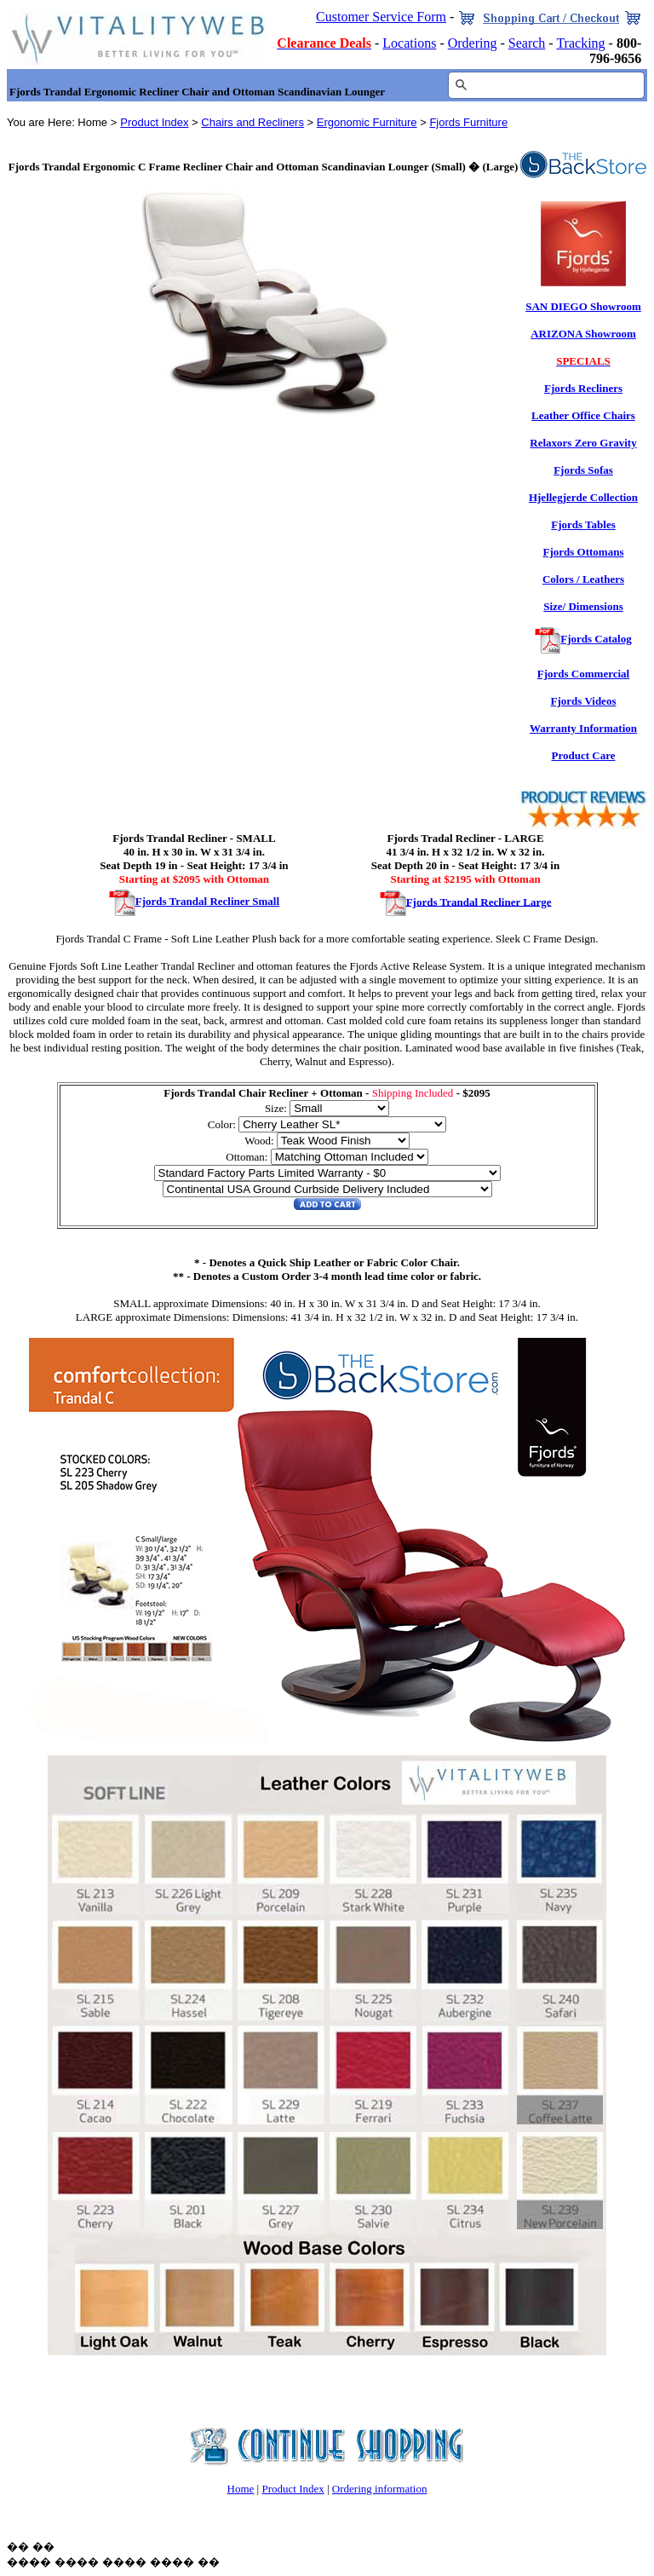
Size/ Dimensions (583, 606)
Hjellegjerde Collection (583, 497)
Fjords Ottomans (583, 551)
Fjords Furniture (468, 122)
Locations (409, 43)
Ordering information (379, 2488)
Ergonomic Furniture (367, 122)
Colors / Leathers (583, 579)
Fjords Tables (583, 524)
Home (241, 2488)
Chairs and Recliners (252, 122)
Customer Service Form (381, 16)
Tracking (580, 43)
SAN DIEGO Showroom (583, 306)
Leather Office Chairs (583, 415)
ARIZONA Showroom (583, 333)
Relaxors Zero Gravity (583, 442)
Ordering (472, 43)
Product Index (154, 122)
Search (527, 43)
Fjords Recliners (583, 388)
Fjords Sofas (583, 470)
